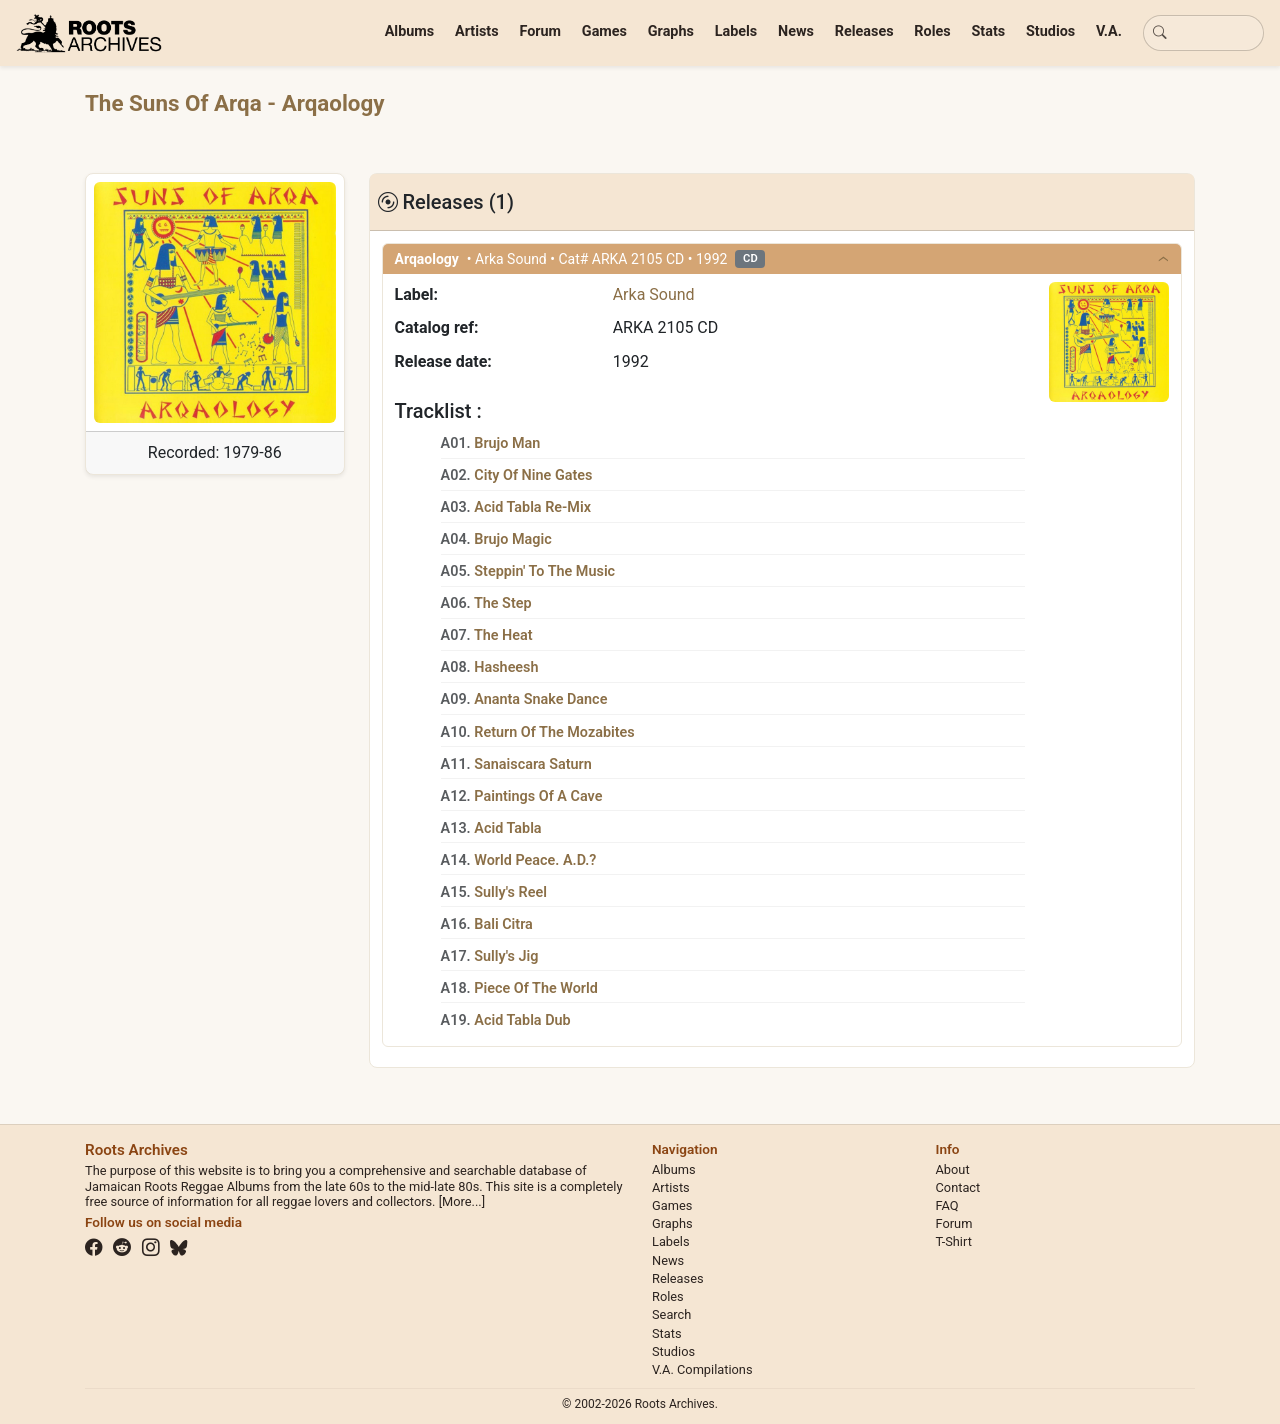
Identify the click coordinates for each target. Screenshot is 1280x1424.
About (953, 1169)
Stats (988, 31)
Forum (540, 31)
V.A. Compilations (702, 1369)
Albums (410, 31)
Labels (736, 31)
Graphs (671, 31)
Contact (958, 1187)
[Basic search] (1203, 33)
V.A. (1109, 31)
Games (604, 31)
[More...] (462, 1201)
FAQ (947, 1205)
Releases (864, 31)
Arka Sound (654, 294)
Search (671, 1314)
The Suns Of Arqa (176, 103)
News (796, 31)
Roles (932, 31)
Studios (1050, 31)
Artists (477, 31)
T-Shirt (954, 1241)
